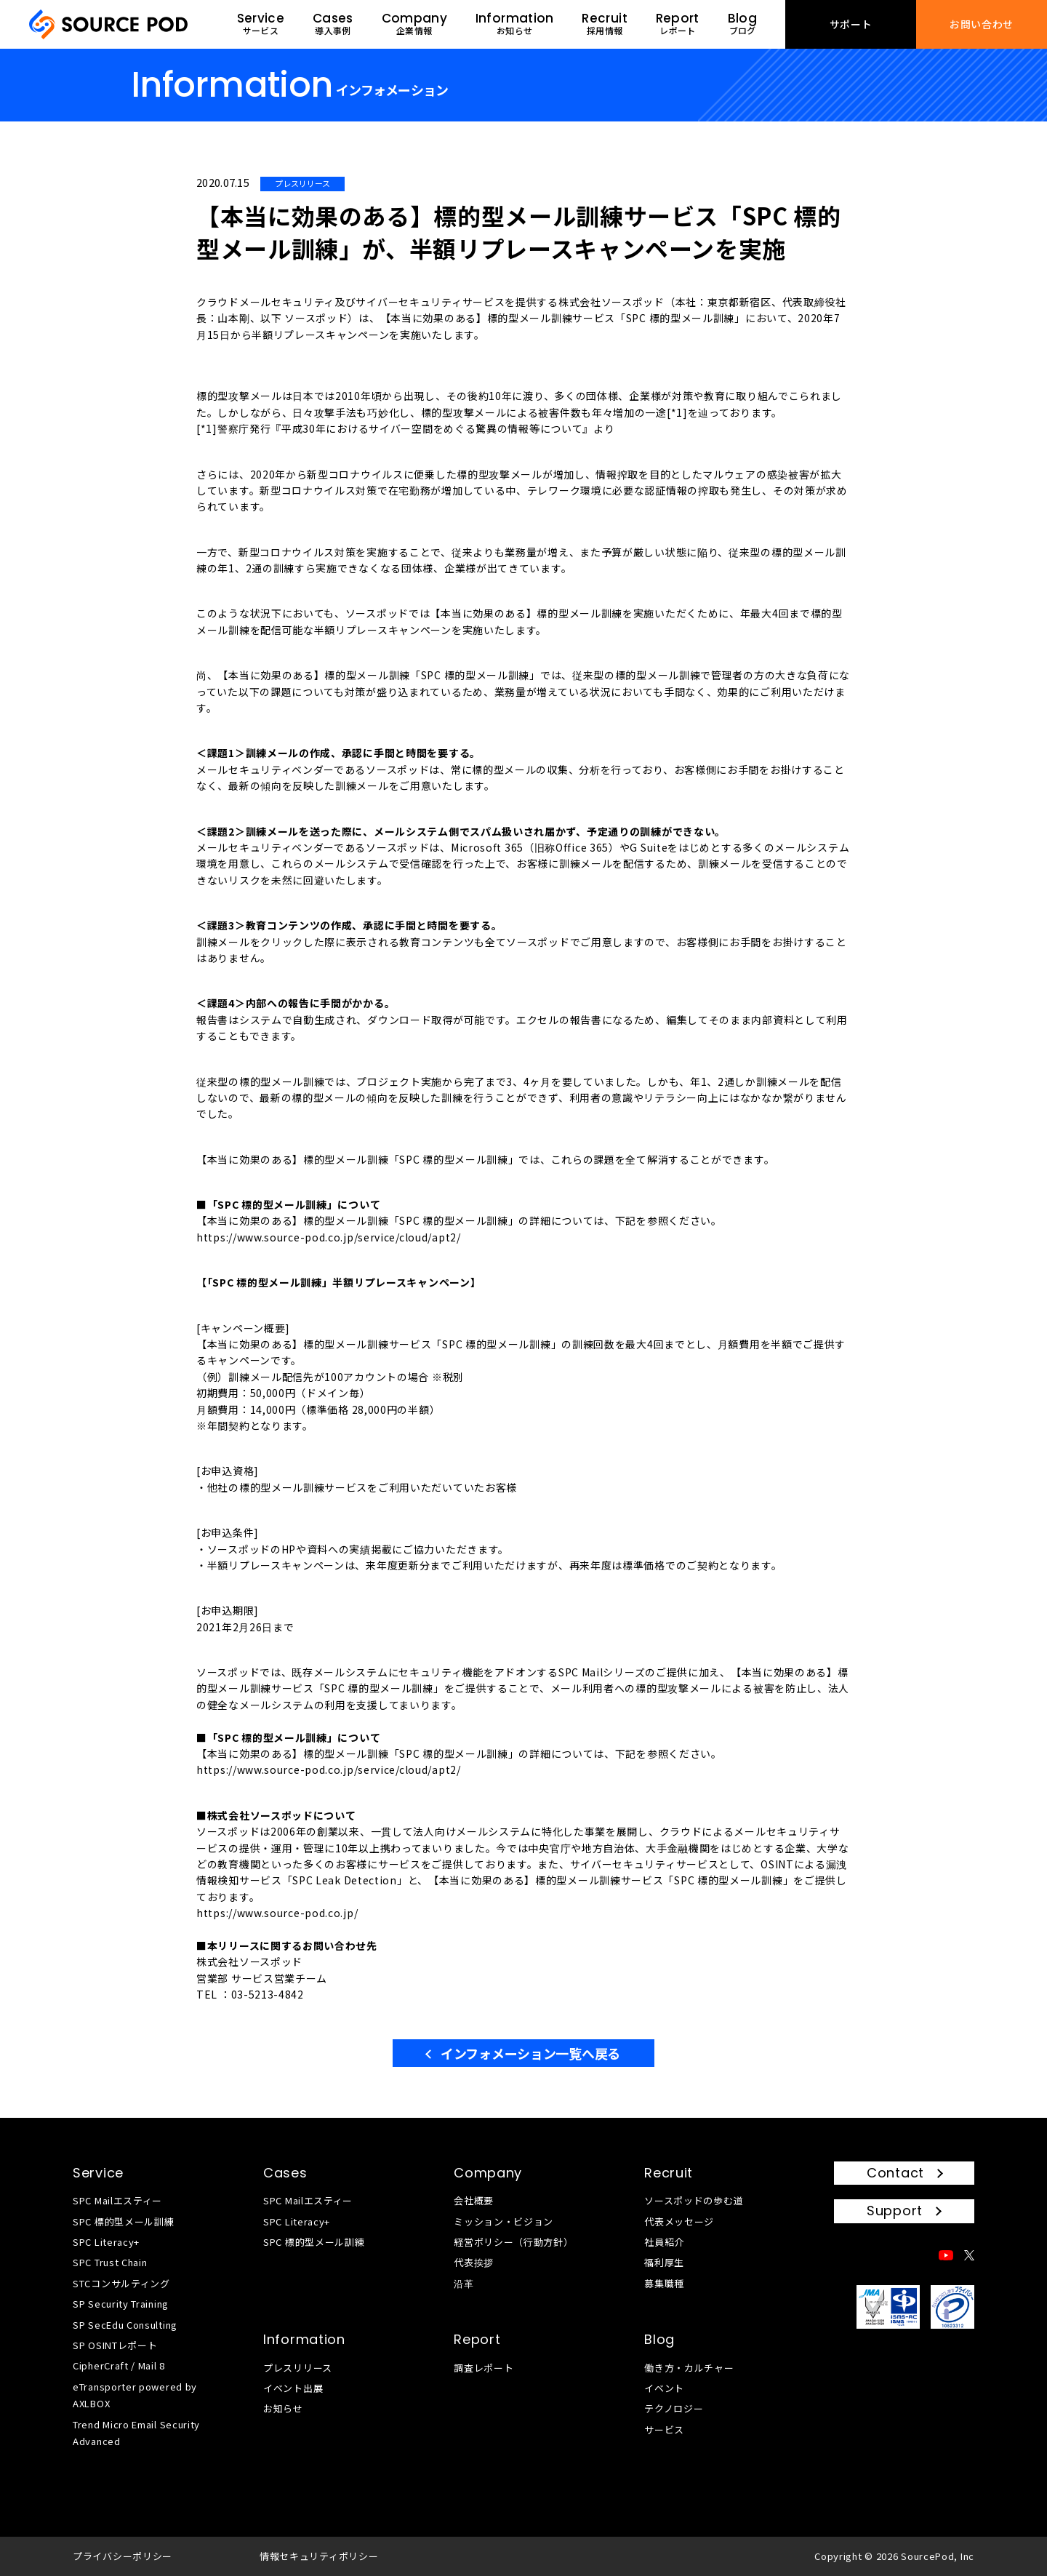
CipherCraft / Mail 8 (119, 2365)
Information (304, 2339)
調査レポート (483, 2368)
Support (895, 2210)
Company (488, 2173)
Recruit (668, 2173)
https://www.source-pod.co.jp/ (277, 1912)
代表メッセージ (679, 2221)
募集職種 (664, 2283)
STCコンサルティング (121, 2283)
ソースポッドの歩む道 (693, 2200)
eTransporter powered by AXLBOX (135, 2395)
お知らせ (283, 2408)
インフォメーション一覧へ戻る (530, 2053)
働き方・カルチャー (689, 2368)
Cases (285, 2173)
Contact (895, 2173)
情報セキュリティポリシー (319, 2556)
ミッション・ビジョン (503, 2221)
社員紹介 (664, 2242)
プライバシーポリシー (122, 2556)
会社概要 (474, 2200)
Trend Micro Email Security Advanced (136, 2432)
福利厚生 (664, 2262)
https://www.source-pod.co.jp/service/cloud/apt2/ (328, 1237)
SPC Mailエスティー (117, 2200)
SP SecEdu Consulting (125, 2325)
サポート (851, 24)
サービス (664, 2429)
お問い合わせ (982, 24)
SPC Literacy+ (106, 2242)
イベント (664, 2388)
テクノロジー (673, 2408)
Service (98, 2173)
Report (477, 2339)
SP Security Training (121, 2304)
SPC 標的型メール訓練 (123, 2221)
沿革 (463, 2283)
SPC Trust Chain (110, 2262)
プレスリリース (297, 2368)
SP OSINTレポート (115, 2345)
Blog (659, 2339)
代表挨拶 (474, 2262)
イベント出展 (293, 2388)
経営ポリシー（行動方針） (513, 2242)
